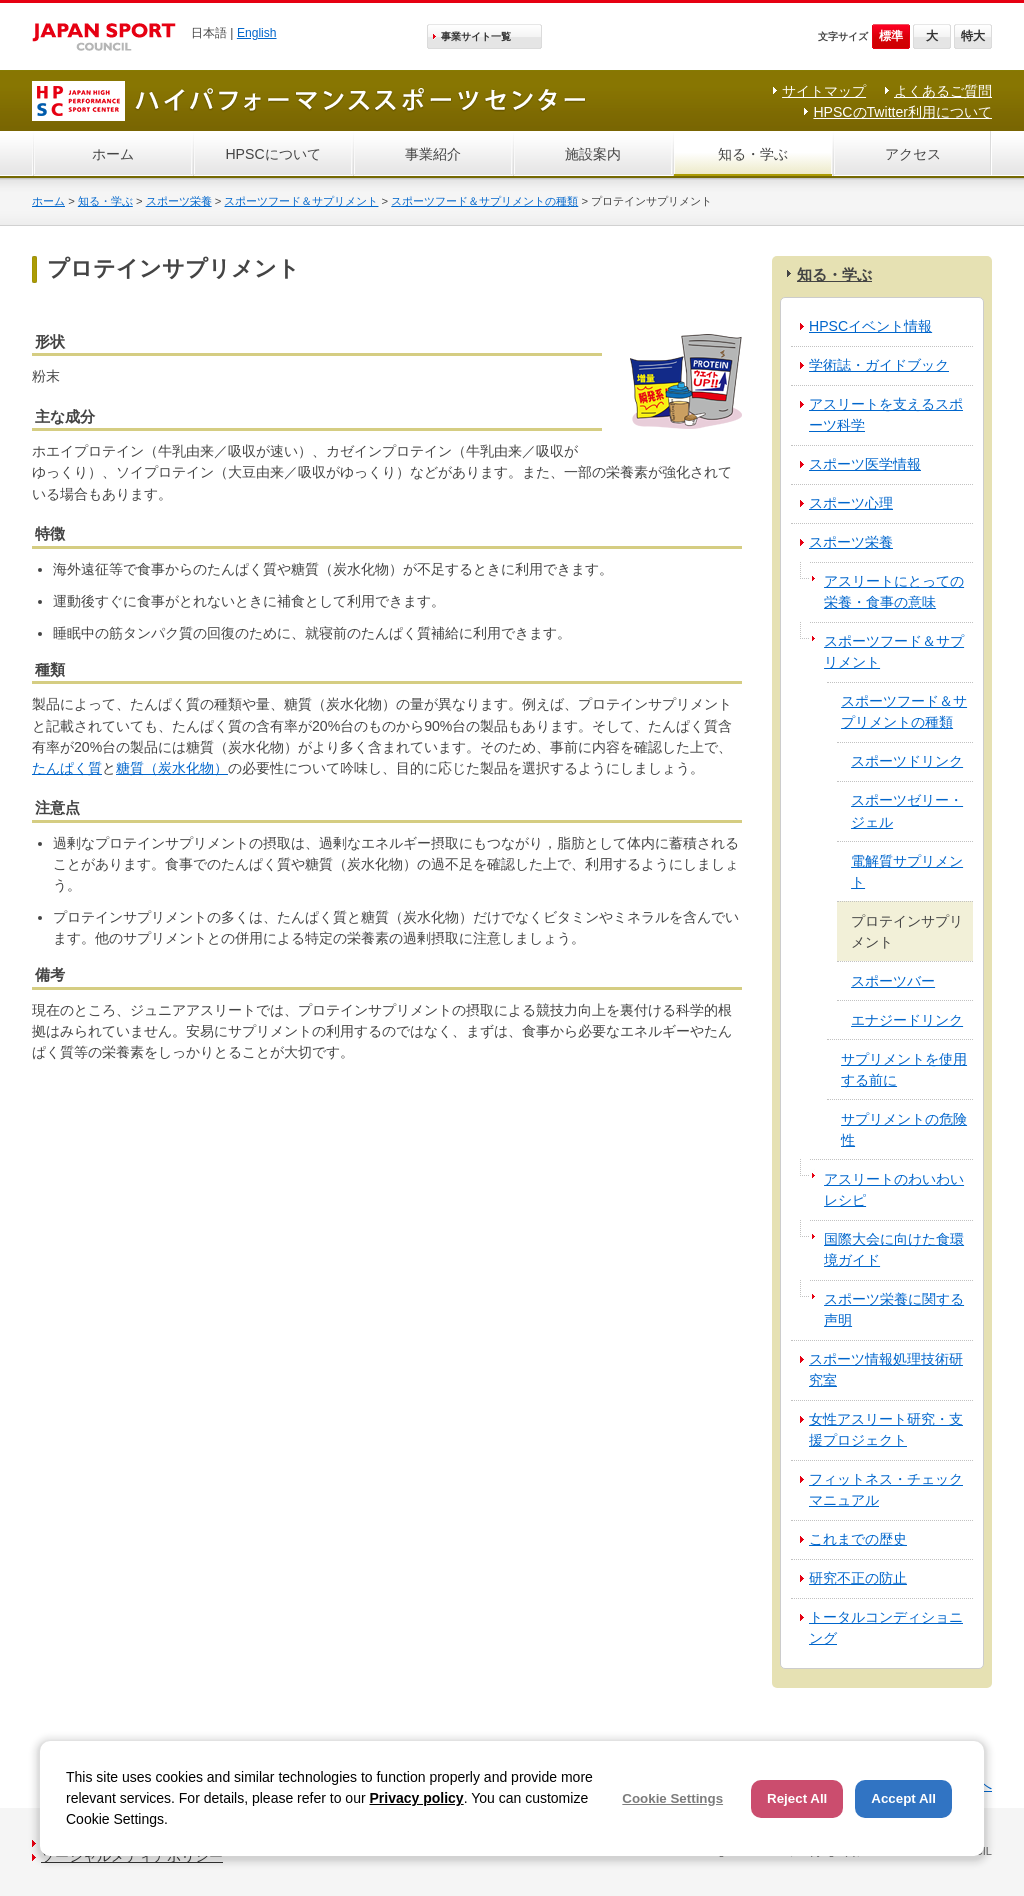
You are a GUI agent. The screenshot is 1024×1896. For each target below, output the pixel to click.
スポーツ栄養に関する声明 (894, 1309)
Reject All (797, 1798)
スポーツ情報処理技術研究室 (886, 1369)
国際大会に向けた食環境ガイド (894, 1249)
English (257, 33)
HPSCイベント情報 (870, 326)
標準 (891, 36)
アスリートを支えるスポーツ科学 (886, 414)
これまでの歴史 (858, 1539)
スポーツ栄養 (179, 201)
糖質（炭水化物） (172, 768)
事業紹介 (433, 154)
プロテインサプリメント (907, 931)
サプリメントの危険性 (904, 1129)
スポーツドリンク (907, 761)
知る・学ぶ (753, 154)
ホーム (113, 154)
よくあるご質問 (943, 91)
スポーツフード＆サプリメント (301, 201)
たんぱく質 (67, 768)
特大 (973, 36)
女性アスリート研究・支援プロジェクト (886, 1429)
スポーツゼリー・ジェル (907, 810)
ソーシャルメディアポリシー (132, 1856)
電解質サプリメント (907, 871)
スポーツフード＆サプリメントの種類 (484, 201)
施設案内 (593, 154)
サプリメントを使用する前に (904, 1069)
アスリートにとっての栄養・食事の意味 (894, 591)
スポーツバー (893, 981)
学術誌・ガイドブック (879, 365)
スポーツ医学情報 (865, 464)
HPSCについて (272, 154)
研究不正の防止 (858, 1578)
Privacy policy (416, 1798)
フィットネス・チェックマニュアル (886, 1489)
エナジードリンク (907, 1020)
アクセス (913, 154)
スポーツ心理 (851, 503)
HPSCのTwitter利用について (902, 112)
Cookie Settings (672, 1798)
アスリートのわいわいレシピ (894, 1189)
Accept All (903, 1798)
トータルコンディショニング (886, 1627)
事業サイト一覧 (476, 36)
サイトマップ (824, 91)
